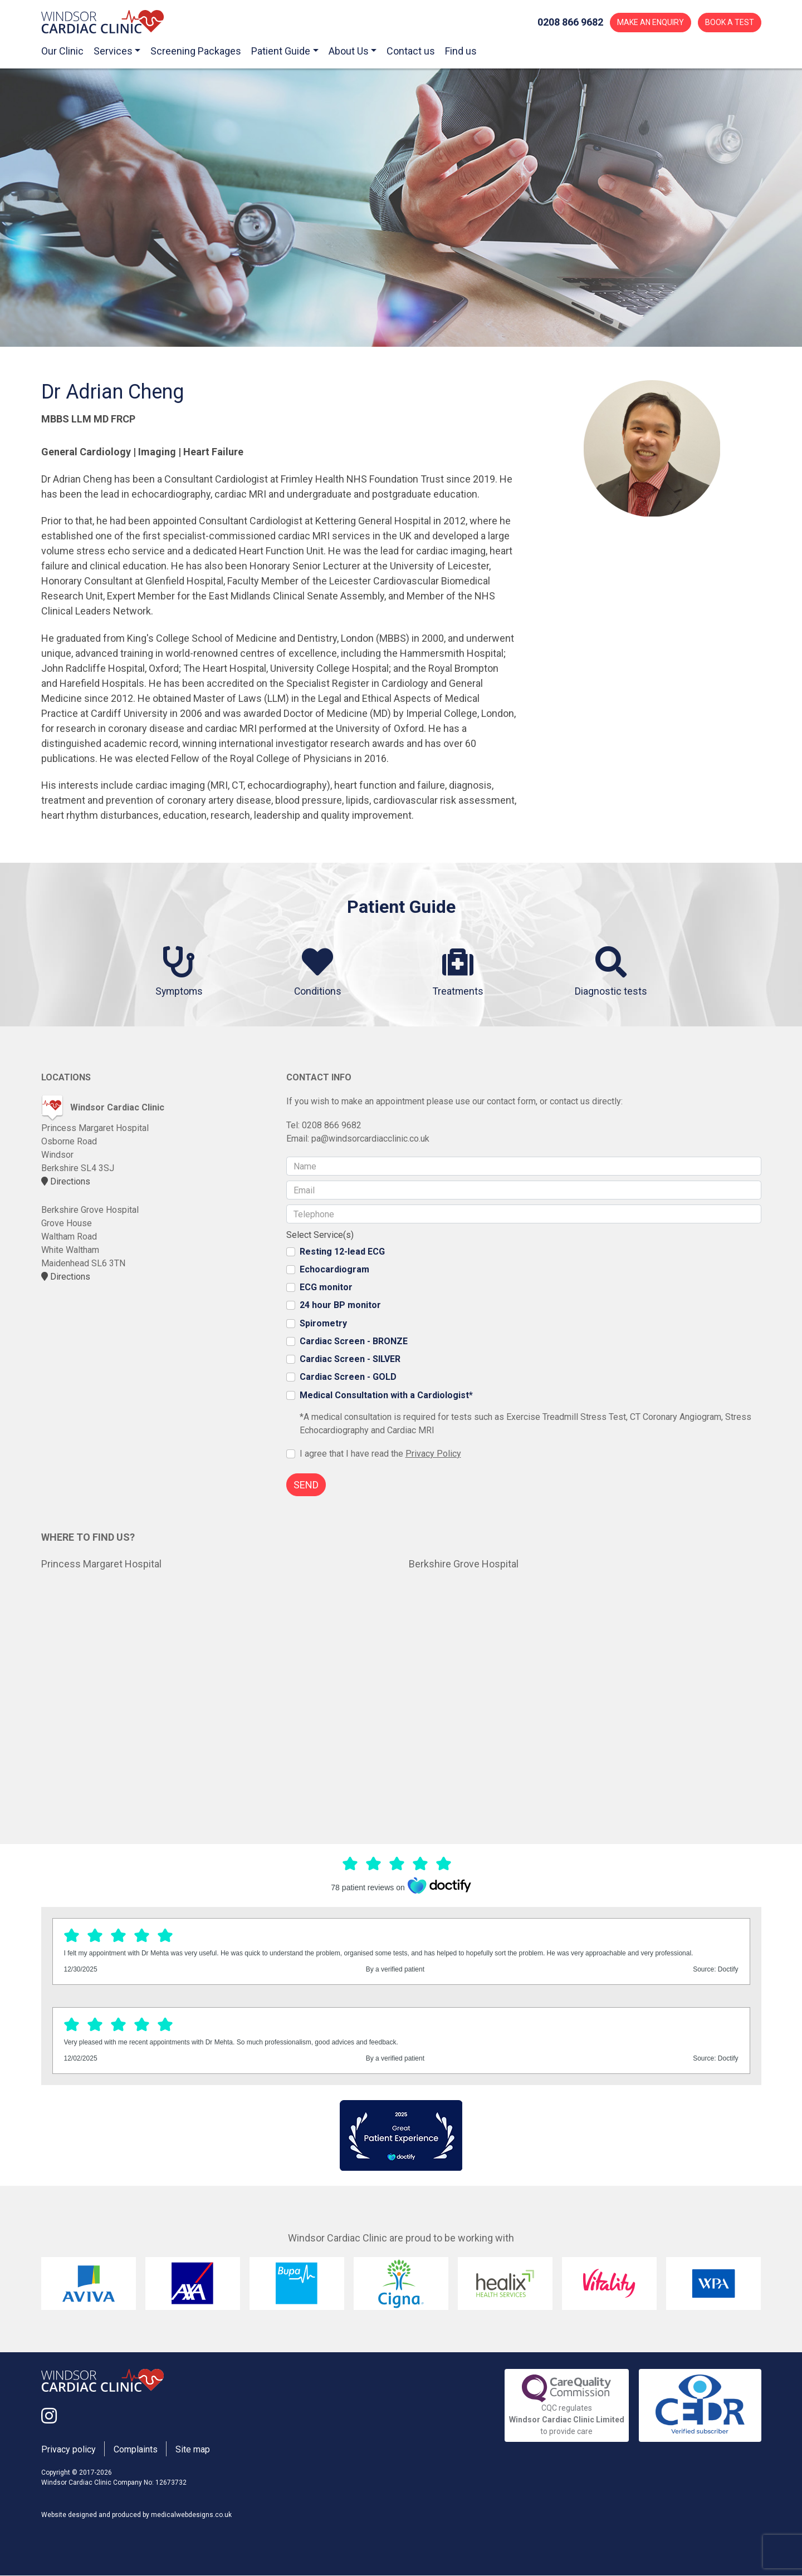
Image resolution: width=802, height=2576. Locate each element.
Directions (65, 1182)
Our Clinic (62, 51)
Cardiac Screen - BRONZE (354, 1341)
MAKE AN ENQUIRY (650, 22)
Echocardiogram (334, 1269)
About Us (349, 51)
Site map (192, 2450)
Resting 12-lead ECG (342, 1251)
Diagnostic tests (612, 971)
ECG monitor (326, 1287)
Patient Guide (280, 51)
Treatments (459, 971)
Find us (461, 51)
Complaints (136, 2450)
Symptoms (178, 971)
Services (113, 51)
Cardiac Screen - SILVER (350, 1359)
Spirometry (323, 1323)
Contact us (411, 51)
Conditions (318, 971)
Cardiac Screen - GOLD (348, 1377)
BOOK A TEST (729, 22)
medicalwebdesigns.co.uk (191, 2515)
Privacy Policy (433, 1453)
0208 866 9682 (331, 1125)
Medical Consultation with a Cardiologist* (386, 1395)
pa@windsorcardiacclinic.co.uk (370, 1139)
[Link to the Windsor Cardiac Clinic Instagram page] (49, 2417)
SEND (306, 1485)
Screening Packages (195, 51)
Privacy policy (68, 2450)
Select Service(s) (320, 1235)
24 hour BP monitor (340, 1305)
